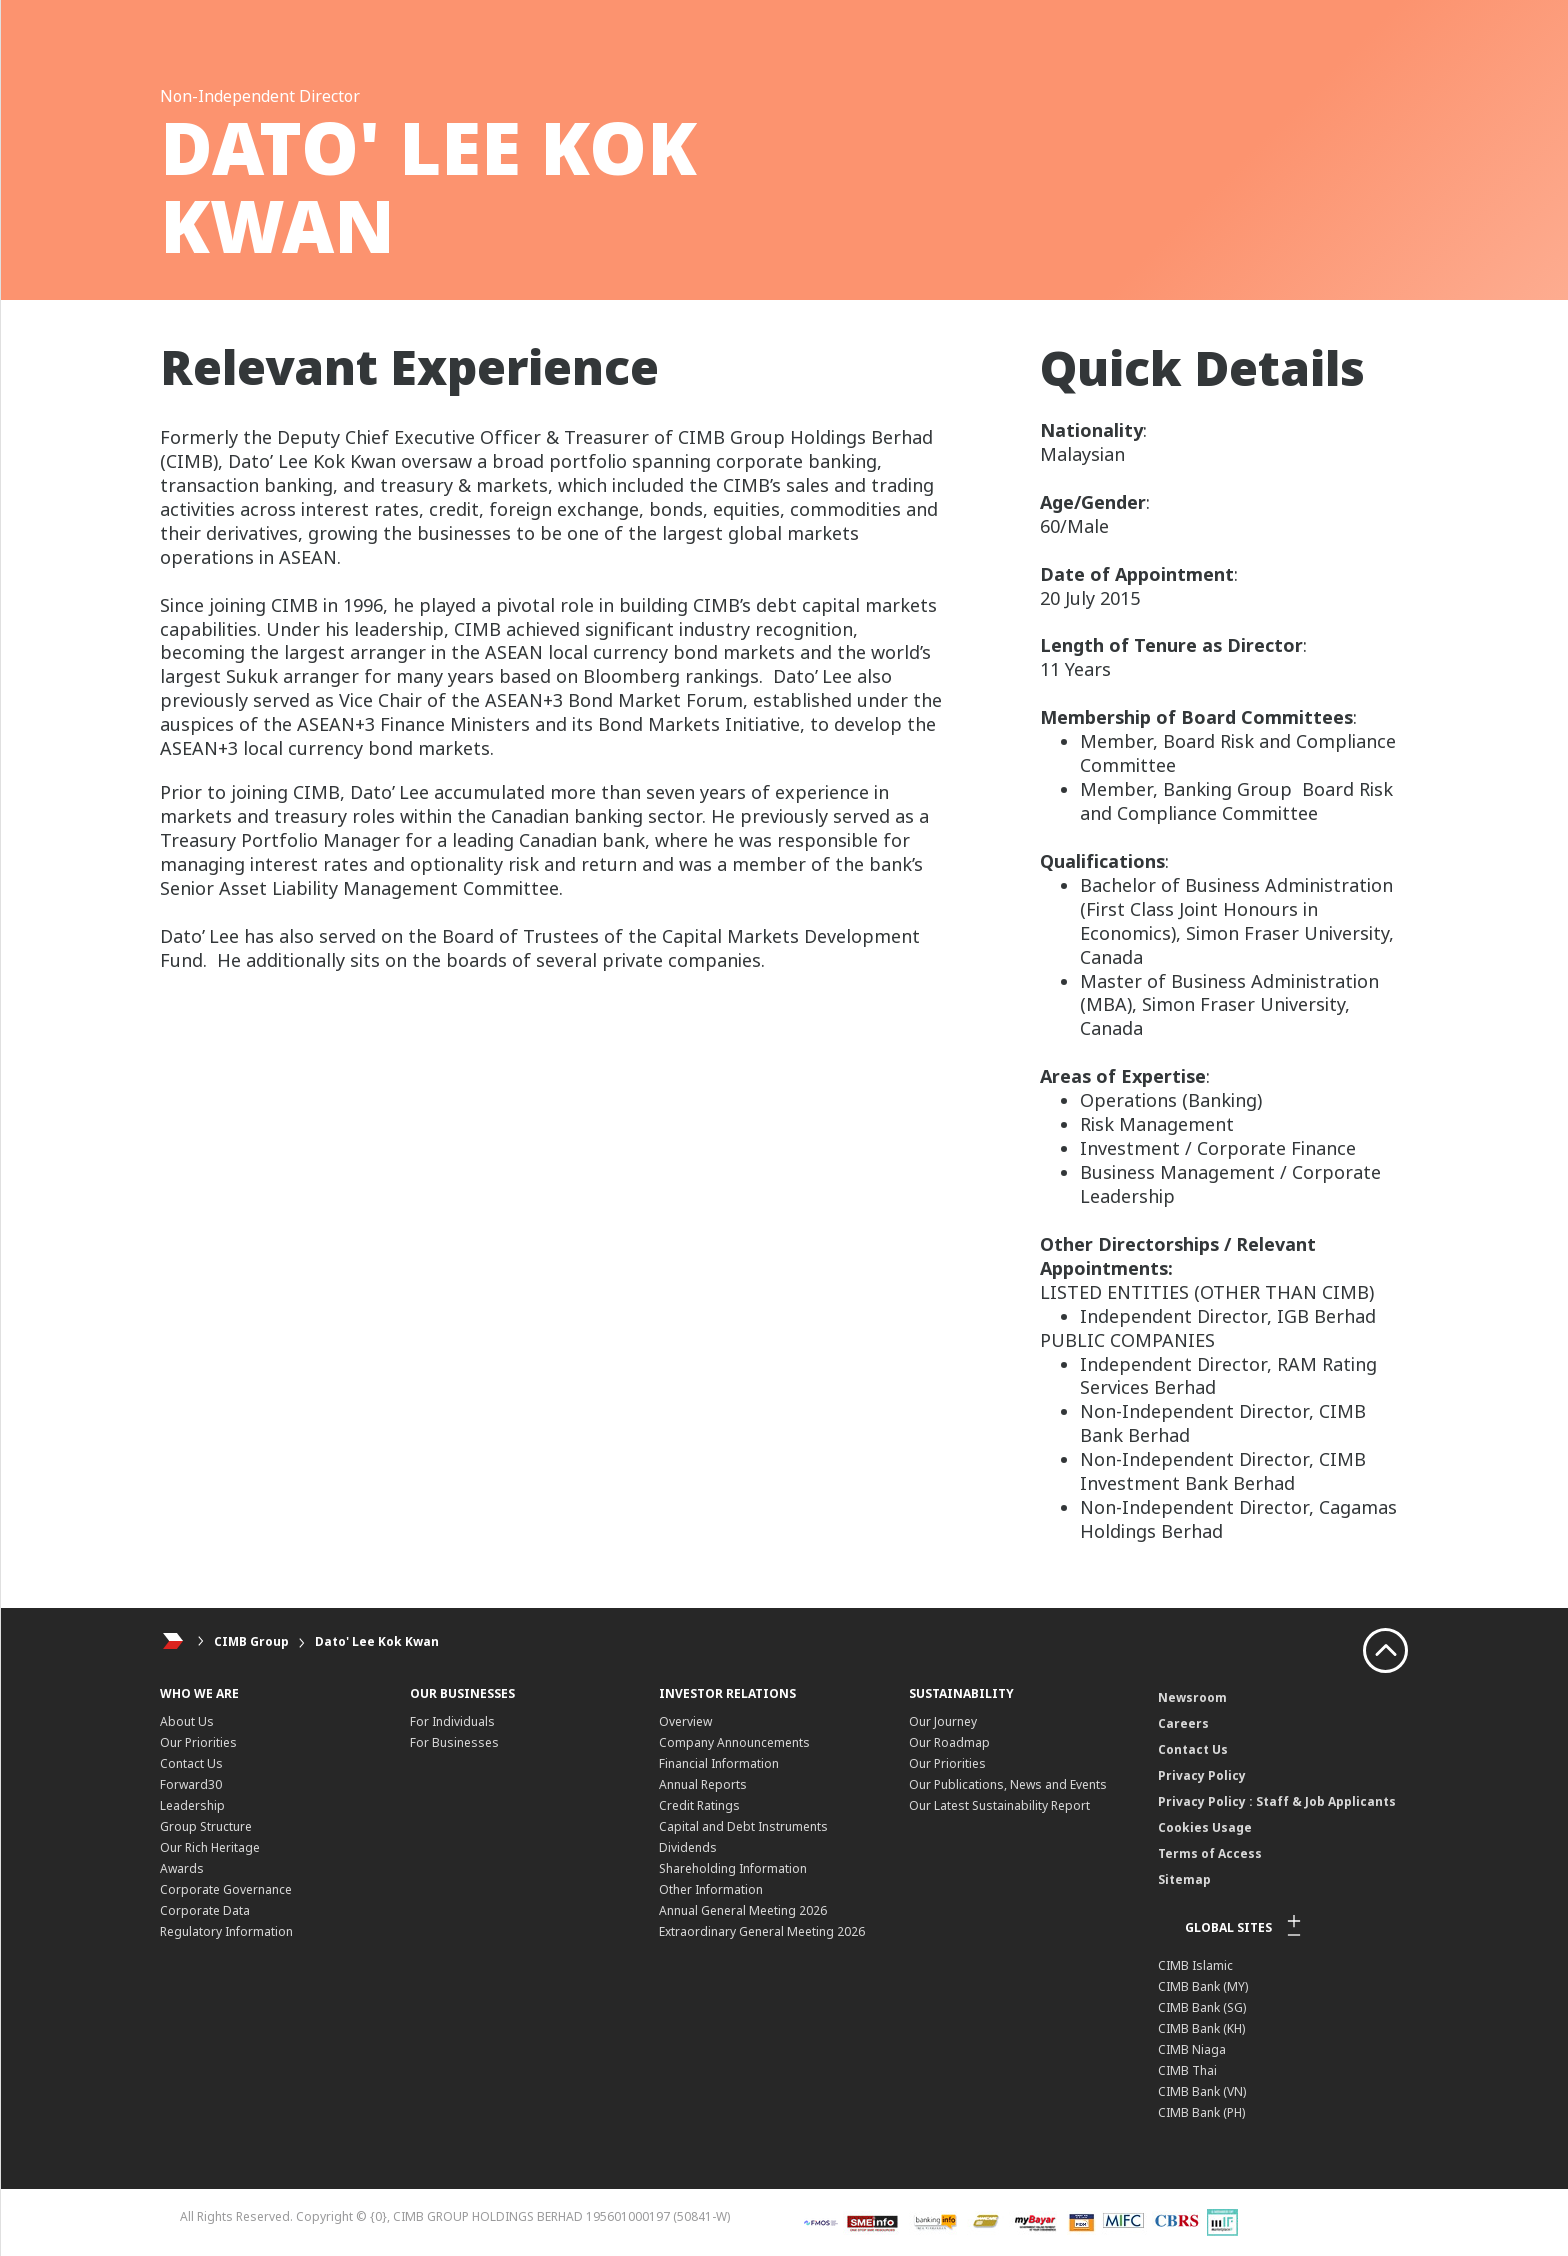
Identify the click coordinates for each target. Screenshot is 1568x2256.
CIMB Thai (1187, 2070)
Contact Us (191, 1763)
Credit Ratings (699, 1805)
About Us (187, 1721)
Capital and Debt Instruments (743, 1826)
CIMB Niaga (1192, 2049)
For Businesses (454, 1742)
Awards (182, 1868)
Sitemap (1184, 1879)
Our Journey (943, 1721)
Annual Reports (703, 1784)
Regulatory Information (226, 1931)
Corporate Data (205, 1910)
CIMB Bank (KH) (1201, 2028)
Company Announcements (734, 1742)
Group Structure (206, 1826)
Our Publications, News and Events (1008, 1784)
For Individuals (452, 1721)
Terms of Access (1210, 1853)
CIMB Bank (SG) (1202, 2007)
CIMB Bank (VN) (1202, 2091)
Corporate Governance (226, 1889)
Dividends (688, 1847)
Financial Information (719, 1763)
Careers (1183, 1723)
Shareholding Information (733, 1868)
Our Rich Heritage (210, 1847)
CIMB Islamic (1195, 1965)
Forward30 (191, 1784)
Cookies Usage (1205, 1827)
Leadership (192, 1805)
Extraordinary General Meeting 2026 (762, 1931)
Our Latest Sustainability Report (999, 1805)
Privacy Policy (1202, 1775)
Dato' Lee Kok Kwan (377, 1641)
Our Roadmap (949, 1742)
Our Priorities (198, 1742)
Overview (685, 1721)
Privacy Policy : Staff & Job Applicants (1277, 1801)
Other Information (711, 1889)
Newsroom (1192, 1697)
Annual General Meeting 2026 (743, 1910)
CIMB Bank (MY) (1203, 1986)
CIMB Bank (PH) (1201, 2112)
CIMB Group (251, 1641)
